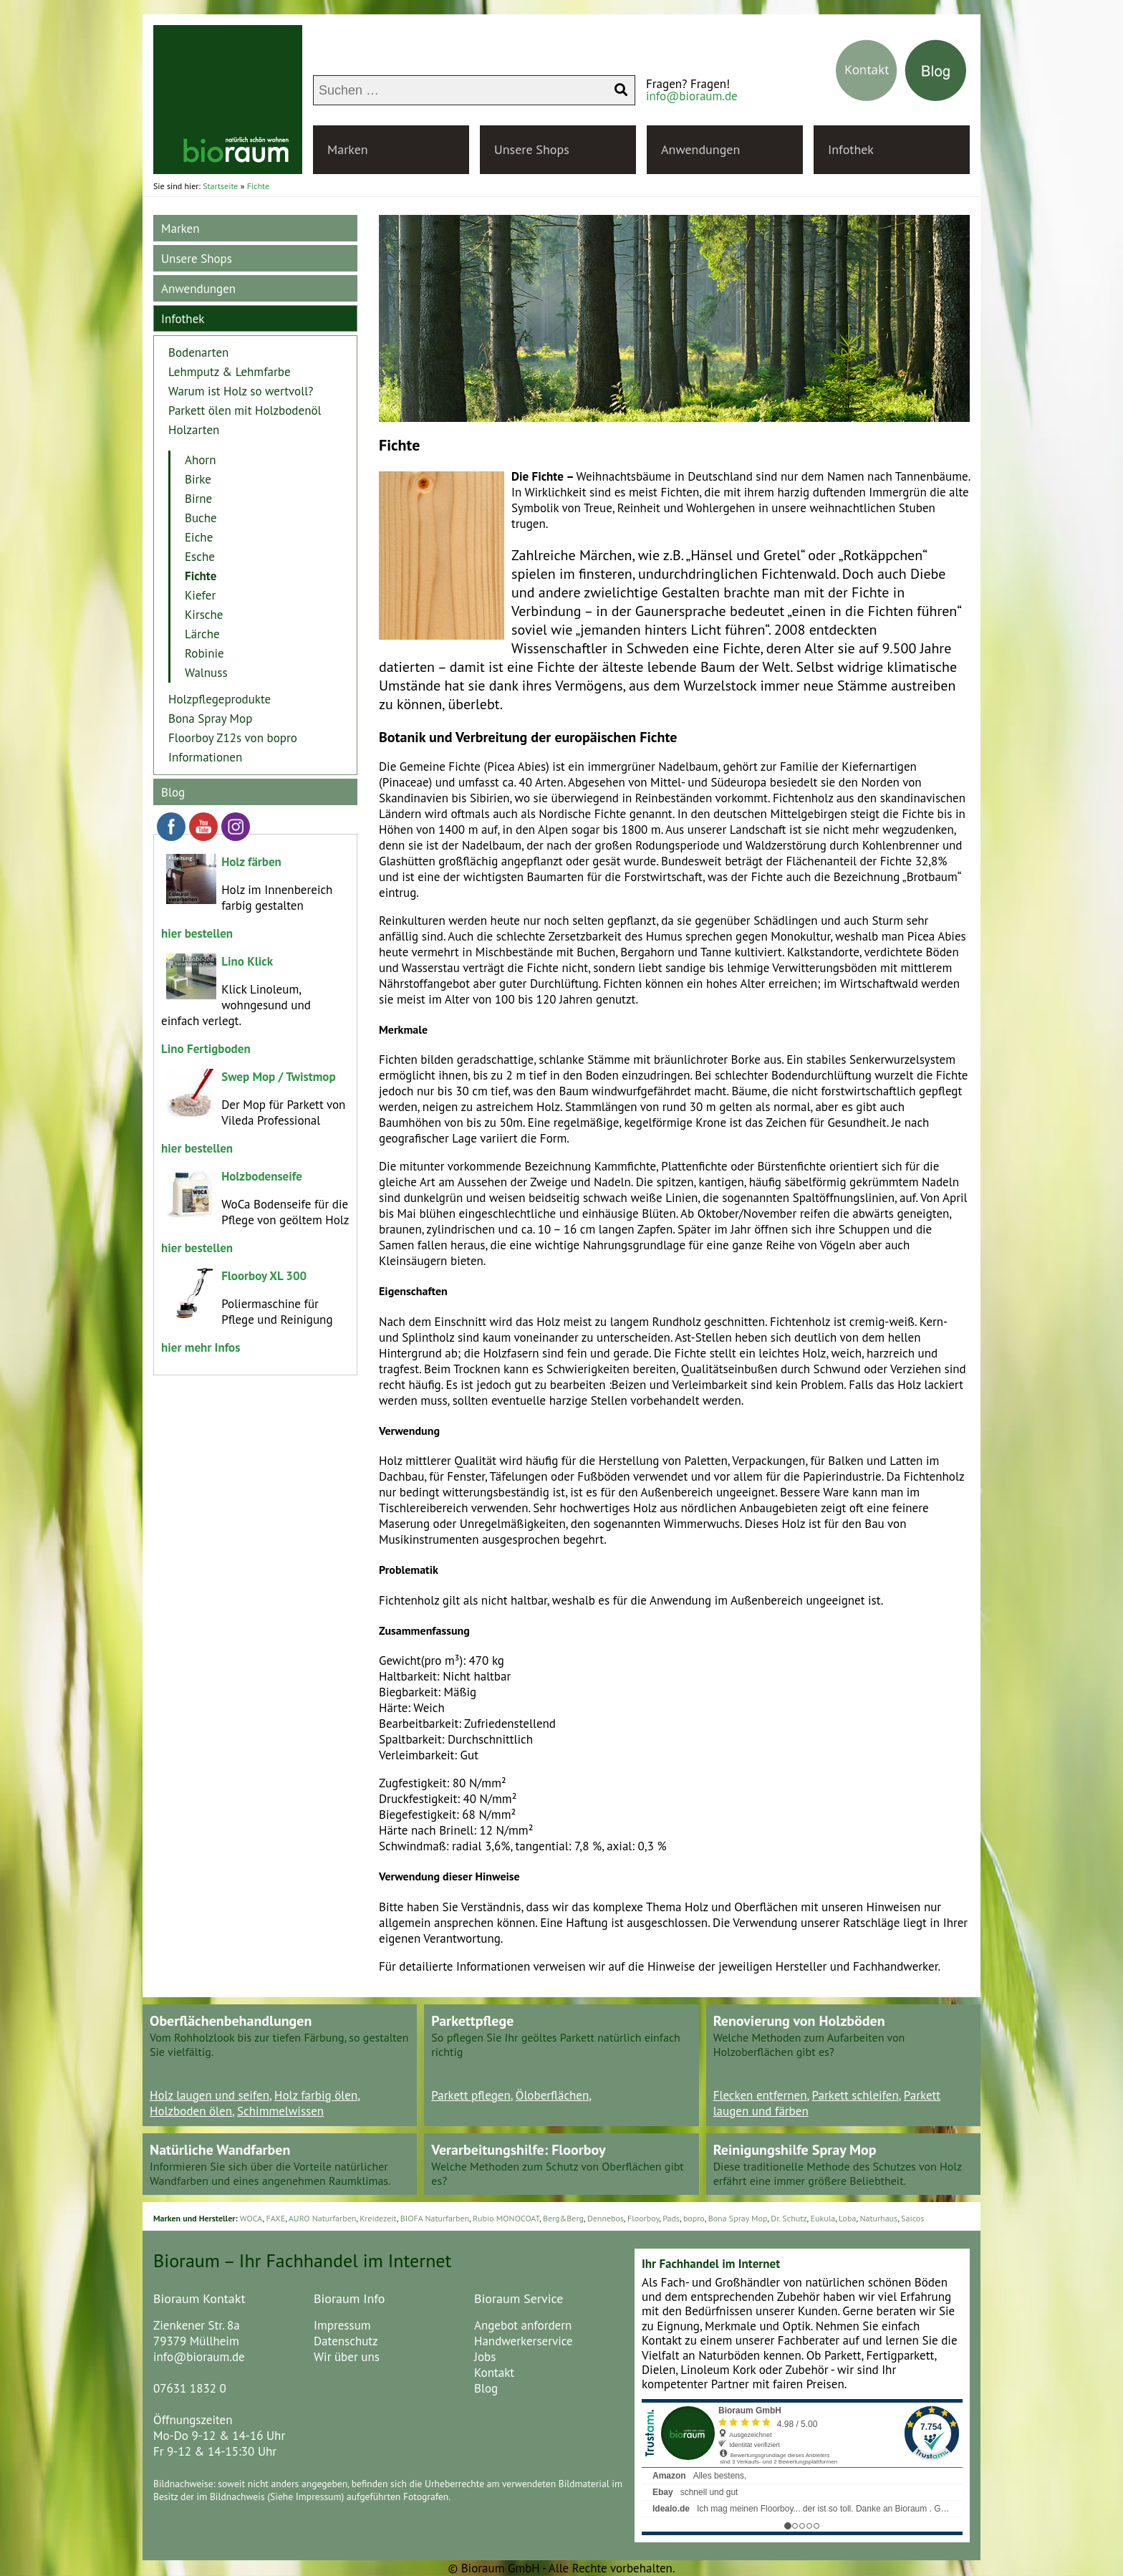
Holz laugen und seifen (209, 2095)
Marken (347, 149)
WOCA (251, 2218)
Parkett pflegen (470, 2095)
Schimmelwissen (280, 2111)
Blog (173, 792)
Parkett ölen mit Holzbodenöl (245, 410)
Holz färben (251, 862)
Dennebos (605, 2218)
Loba (847, 2218)
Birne (198, 498)
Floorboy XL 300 (264, 1276)
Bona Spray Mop (210, 718)
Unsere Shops (531, 149)
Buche (201, 518)
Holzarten (193, 430)
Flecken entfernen (760, 2095)
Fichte (200, 576)
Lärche (202, 634)
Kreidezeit (378, 2218)
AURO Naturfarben (323, 2218)
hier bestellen (197, 933)
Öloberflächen (552, 2095)
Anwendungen (700, 149)
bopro (694, 2218)
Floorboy (643, 2218)
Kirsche (204, 615)
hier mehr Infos (200, 1347)
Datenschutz (346, 2341)
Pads (671, 2218)
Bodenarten (198, 352)
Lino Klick (247, 961)
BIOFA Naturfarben (434, 2218)
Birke (198, 479)
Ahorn (200, 460)
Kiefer (200, 595)
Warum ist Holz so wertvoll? (241, 391)
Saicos (912, 2218)
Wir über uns (347, 2357)
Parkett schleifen (855, 2095)
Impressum (342, 2325)
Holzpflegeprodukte (219, 699)
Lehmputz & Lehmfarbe (229, 372)
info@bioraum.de (692, 96)
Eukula (823, 2218)
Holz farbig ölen (315, 2095)
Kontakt (494, 2372)
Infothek (851, 149)
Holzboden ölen (191, 2111)
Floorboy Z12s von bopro (232, 738)
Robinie (204, 653)
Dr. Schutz (788, 2218)
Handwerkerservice (523, 2341)
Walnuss (206, 673)
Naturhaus (878, 2218)
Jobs (485, 2357)
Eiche (199, 537)
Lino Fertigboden (206, 1049)
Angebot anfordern (523, 2325)
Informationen (205, 757)
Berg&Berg (563, 2218)
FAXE (275, 2218)
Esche (200, 556)
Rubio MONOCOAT (506, 2218)
